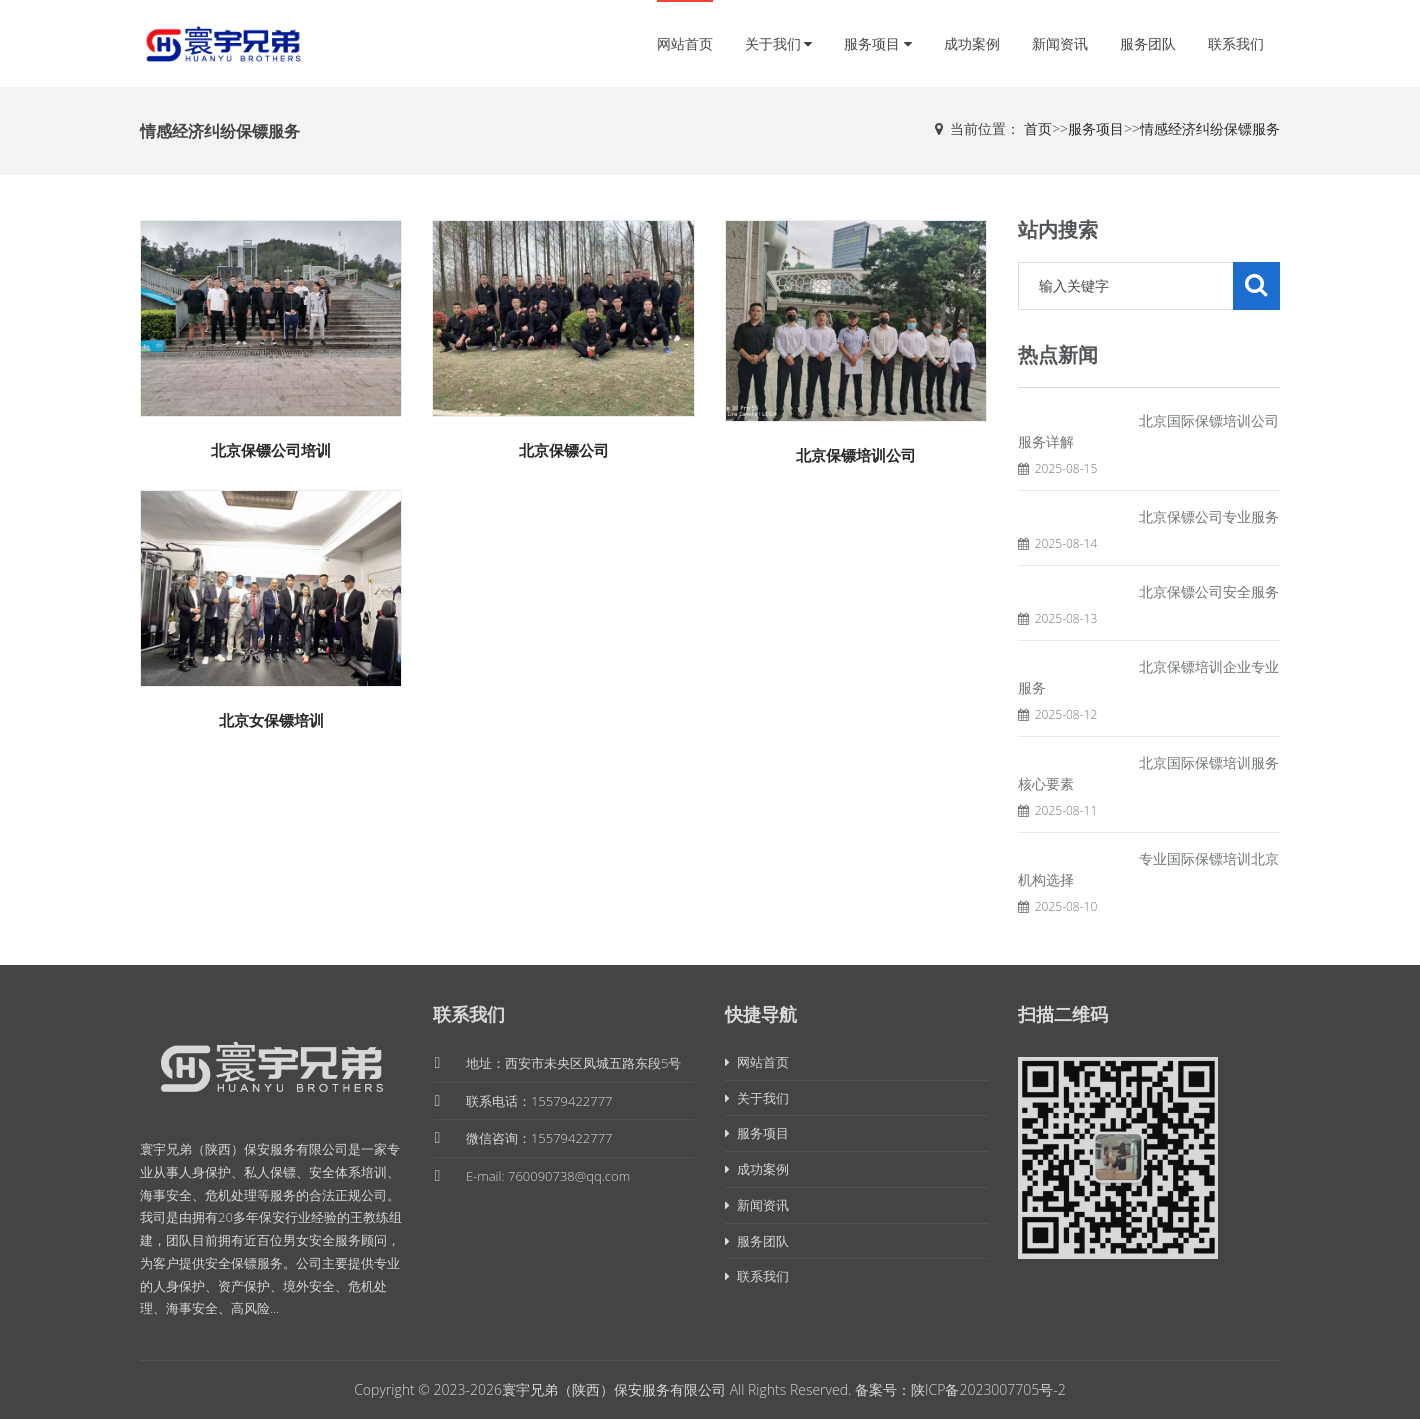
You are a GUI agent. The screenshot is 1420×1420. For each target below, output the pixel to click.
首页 (1038, 128)
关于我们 (779, 43)
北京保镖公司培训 (271, 450)
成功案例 (972, 43)
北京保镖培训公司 (856, 455)
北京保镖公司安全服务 (1209, 591)
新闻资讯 (1060, 43)
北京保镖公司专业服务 (1209, 516)
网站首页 (685, 43)
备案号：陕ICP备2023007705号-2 (960, 1389)
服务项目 (878, 43)
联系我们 (1236, 43)
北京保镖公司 (564, 450)
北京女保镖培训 (271, 720)
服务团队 (1148, 43)
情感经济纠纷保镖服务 (1210, 128)
